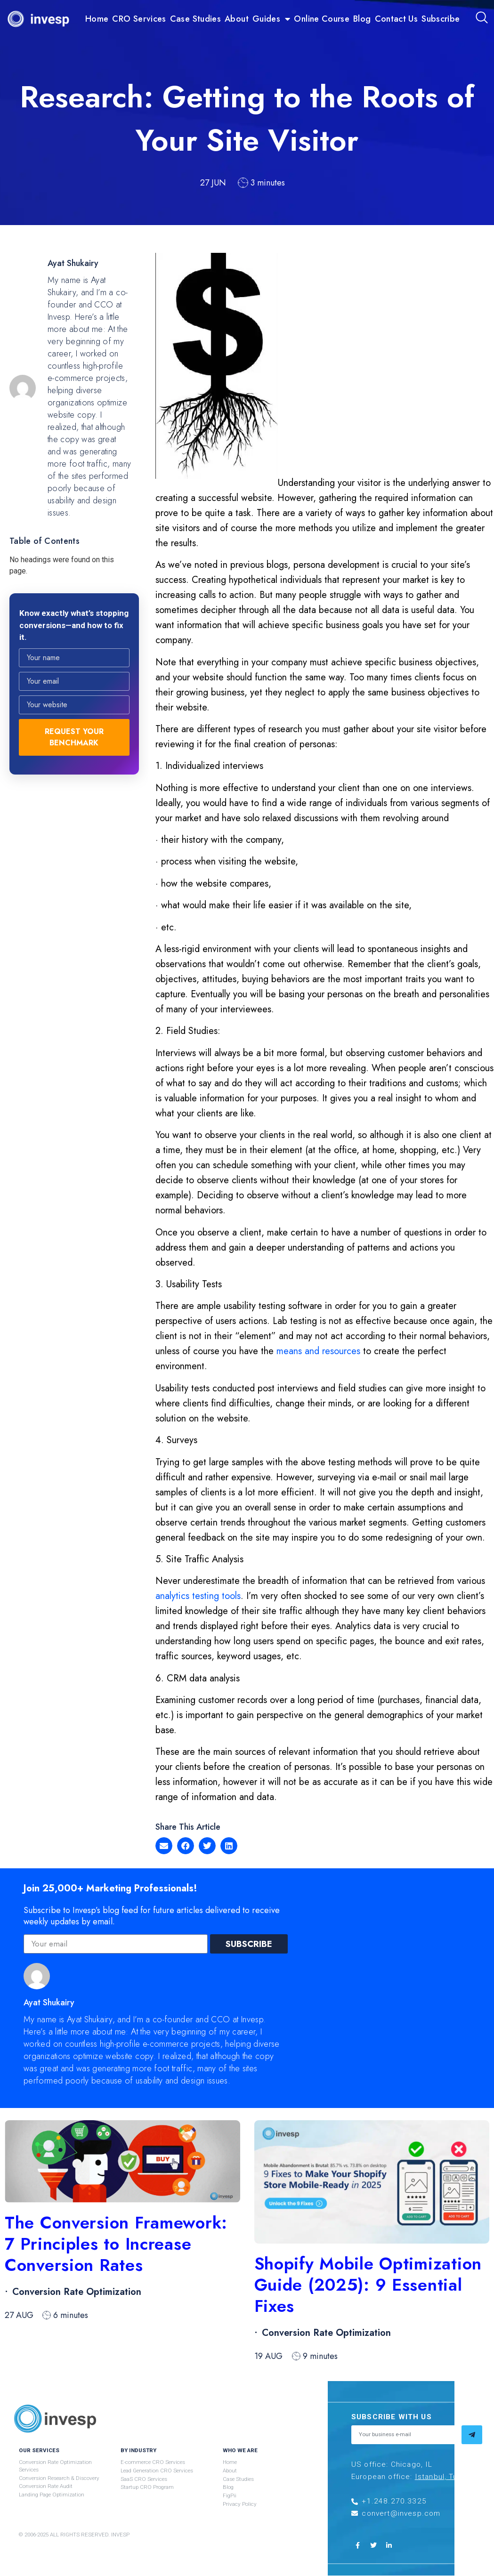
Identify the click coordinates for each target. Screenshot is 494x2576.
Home (96, 19)
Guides (271, 19)
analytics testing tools (198, 1596)
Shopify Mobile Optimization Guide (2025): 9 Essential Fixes (368, 2285)
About (237, 19)
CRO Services (139, 19)
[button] (163, 1845)
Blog (362, 19)
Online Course (321, 19)
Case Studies (195, 19)
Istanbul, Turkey (444, 2476)
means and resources (318, 1351)
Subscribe (440, 19)
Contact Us (396, 19)
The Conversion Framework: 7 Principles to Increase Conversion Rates (116, 2244)
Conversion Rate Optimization (76, 2292)
